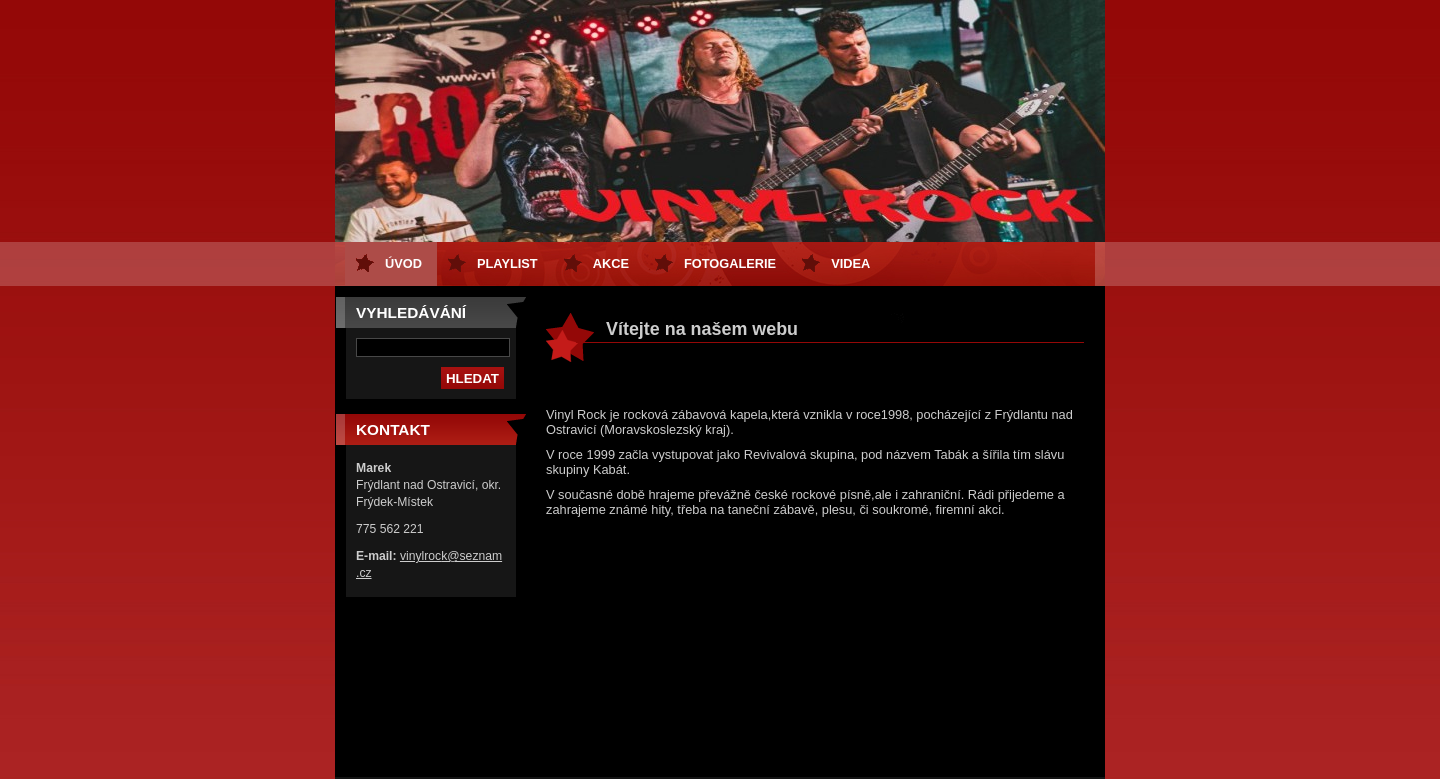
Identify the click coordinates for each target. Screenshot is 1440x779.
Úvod (403, 263)
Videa (850, 263)
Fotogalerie (730, 263)
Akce (611, 263)
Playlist (507, 263)
